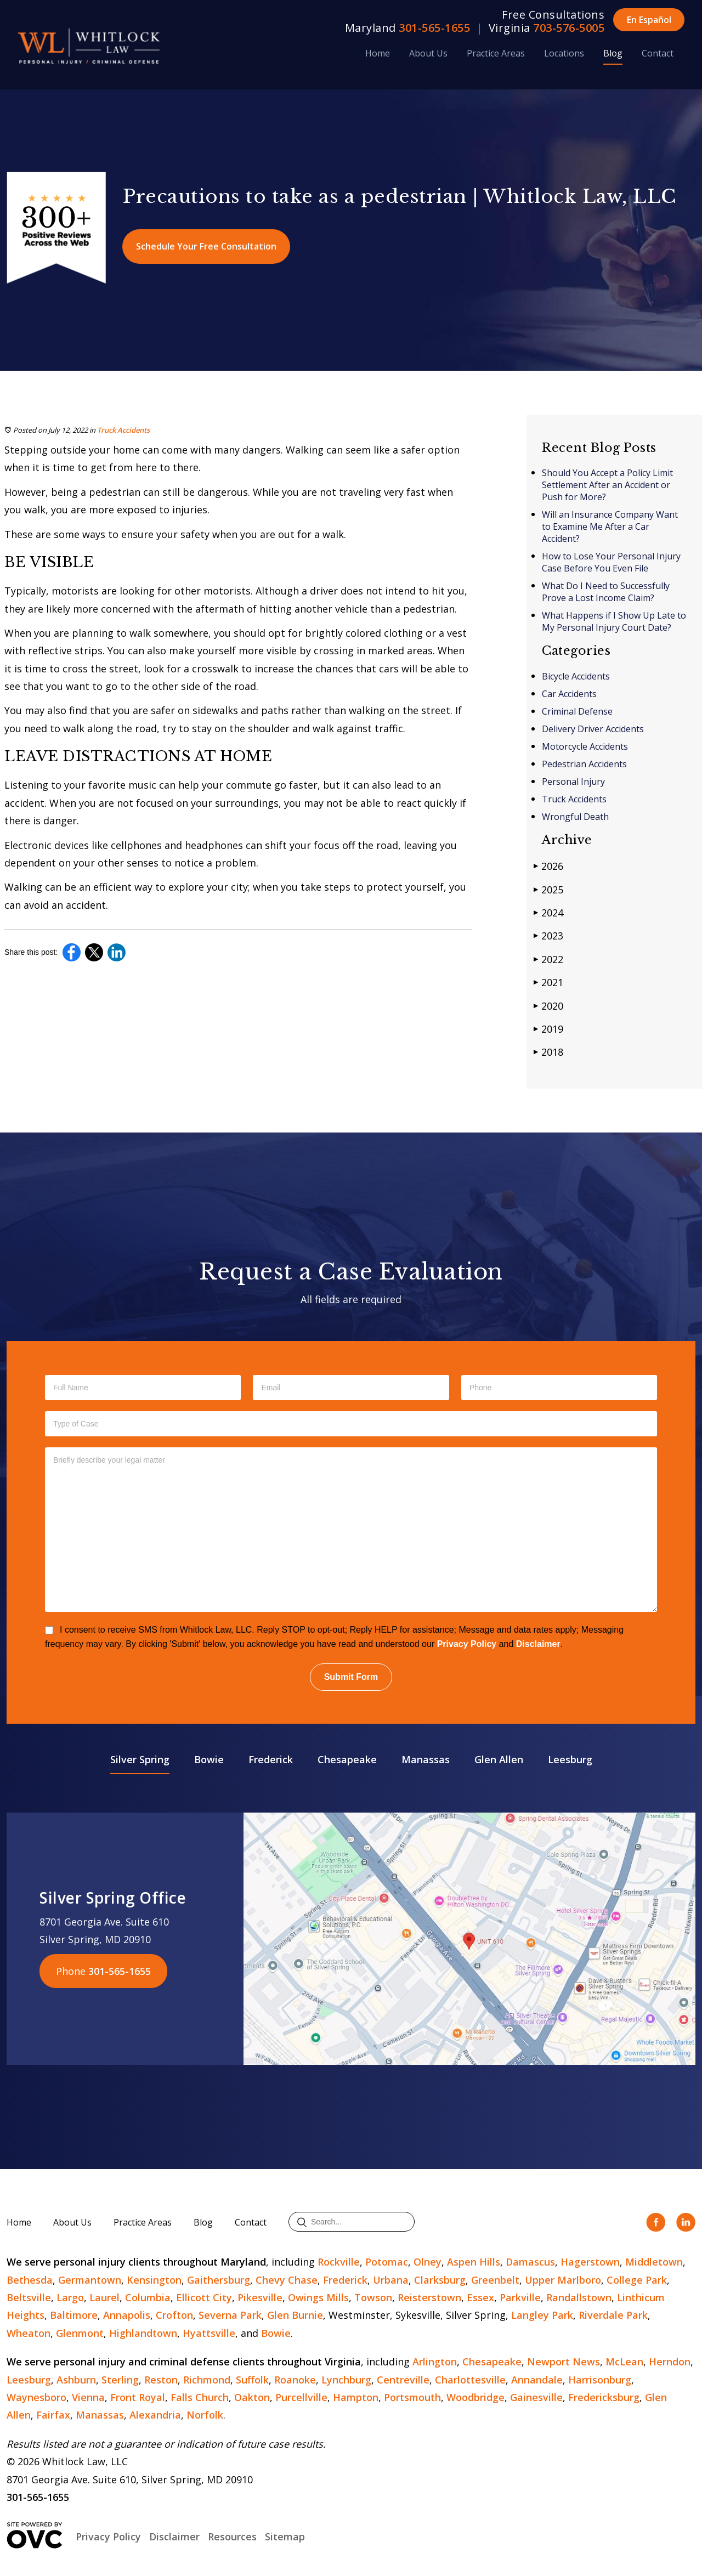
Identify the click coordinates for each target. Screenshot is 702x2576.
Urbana (391, 2279)
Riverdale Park (613, 2315)
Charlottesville (470, 2379)
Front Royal (137, 2397)
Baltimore (74, 2315)
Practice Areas (496, 53)
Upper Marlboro (563, 2279)
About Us (428, 53)
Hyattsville (209, 2333)
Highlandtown (143, 2333)
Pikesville (259, 2297)
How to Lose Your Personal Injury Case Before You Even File (611, 562)
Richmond (206, 2379)
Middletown (654, 2261)
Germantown (89, 2279)
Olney (427, 2261)
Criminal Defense (577, 711)
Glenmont (80, 2333)
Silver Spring (139, 1759)
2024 (548, 912)
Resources (232, 2536)
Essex (480, 2297)
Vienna (88, 2397)
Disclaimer (538, 1644)
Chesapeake (347, 1759)
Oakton (252, 2397)
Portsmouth (412, 2397)
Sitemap (285, 2536)
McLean (624, 2361)
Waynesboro (36, 2397)
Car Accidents (569, 694)
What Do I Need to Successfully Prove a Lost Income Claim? (606, 592)
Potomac (386, 2261)
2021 (548, 981)
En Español (649, 20)
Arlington (434, 2361)
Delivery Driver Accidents (593, 729)
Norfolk (204, 2414)
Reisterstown (429, 2297)
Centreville (403, 2379)
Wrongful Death (575, 817)
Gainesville (536, 2397)
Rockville (339, 2261)
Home (377, 53)
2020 (548, 1005)
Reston (161, 2379)
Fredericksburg (603, 2397)
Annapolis (126, 2315)
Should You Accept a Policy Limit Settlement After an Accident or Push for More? (607, 485)
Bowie (209, 1759)
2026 (548, 865)
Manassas (425, 1759)
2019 (548, 1028)
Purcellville (301, 2397)
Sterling (120, 2379)
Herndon (669, 2361)
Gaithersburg (218, 2279)
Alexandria (155, 2414)
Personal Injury (573, 781)
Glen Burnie (295, 2315)
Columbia (148, 2297)
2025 (548, 889)
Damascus (530, 2261)
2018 (548, 1051)
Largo (70, 2297)
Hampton (355, 2397)
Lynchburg (346, 2379)
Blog (612, 53)
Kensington (154, 2279)
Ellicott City (204, 2297)
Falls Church (200, 2397)
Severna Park (230, 2315)
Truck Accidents (123, 430)
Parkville (520, 2297)
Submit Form (351, 1677)
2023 (548, 935)
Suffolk (252, 2379)
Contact (657, 53)
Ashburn (76, 2379)
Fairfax (53, 2414)
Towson (373, 2297)
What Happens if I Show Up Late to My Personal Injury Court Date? (614, 621)
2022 (548, 958)
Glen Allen (498, 1759)
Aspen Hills (473, 2261)
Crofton (174, 2315)
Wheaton (28, 2333)
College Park (637, 2279)
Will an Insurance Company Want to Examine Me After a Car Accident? (610, 526)
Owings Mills (318, 2297)
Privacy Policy (467, 1644)
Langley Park (542, 2315)
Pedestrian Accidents (584, 764)
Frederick (270, 1759)
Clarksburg (440, 2279)
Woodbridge (475, 2397)
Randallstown (579, 2297)
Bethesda (30, 2279)
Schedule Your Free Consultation (206, 246)
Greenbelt (495, 2279)
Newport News (563, 2361)
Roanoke (295, 2379)
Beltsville (29, 2297)
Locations (564, 53)
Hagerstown (590, 2261)
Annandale (537, 2379)
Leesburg (570, 1759)
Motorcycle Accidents (585, 746)
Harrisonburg (599, 2379)
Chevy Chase (287, 2279)
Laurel (104, 2297)
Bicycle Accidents (576, 676)
